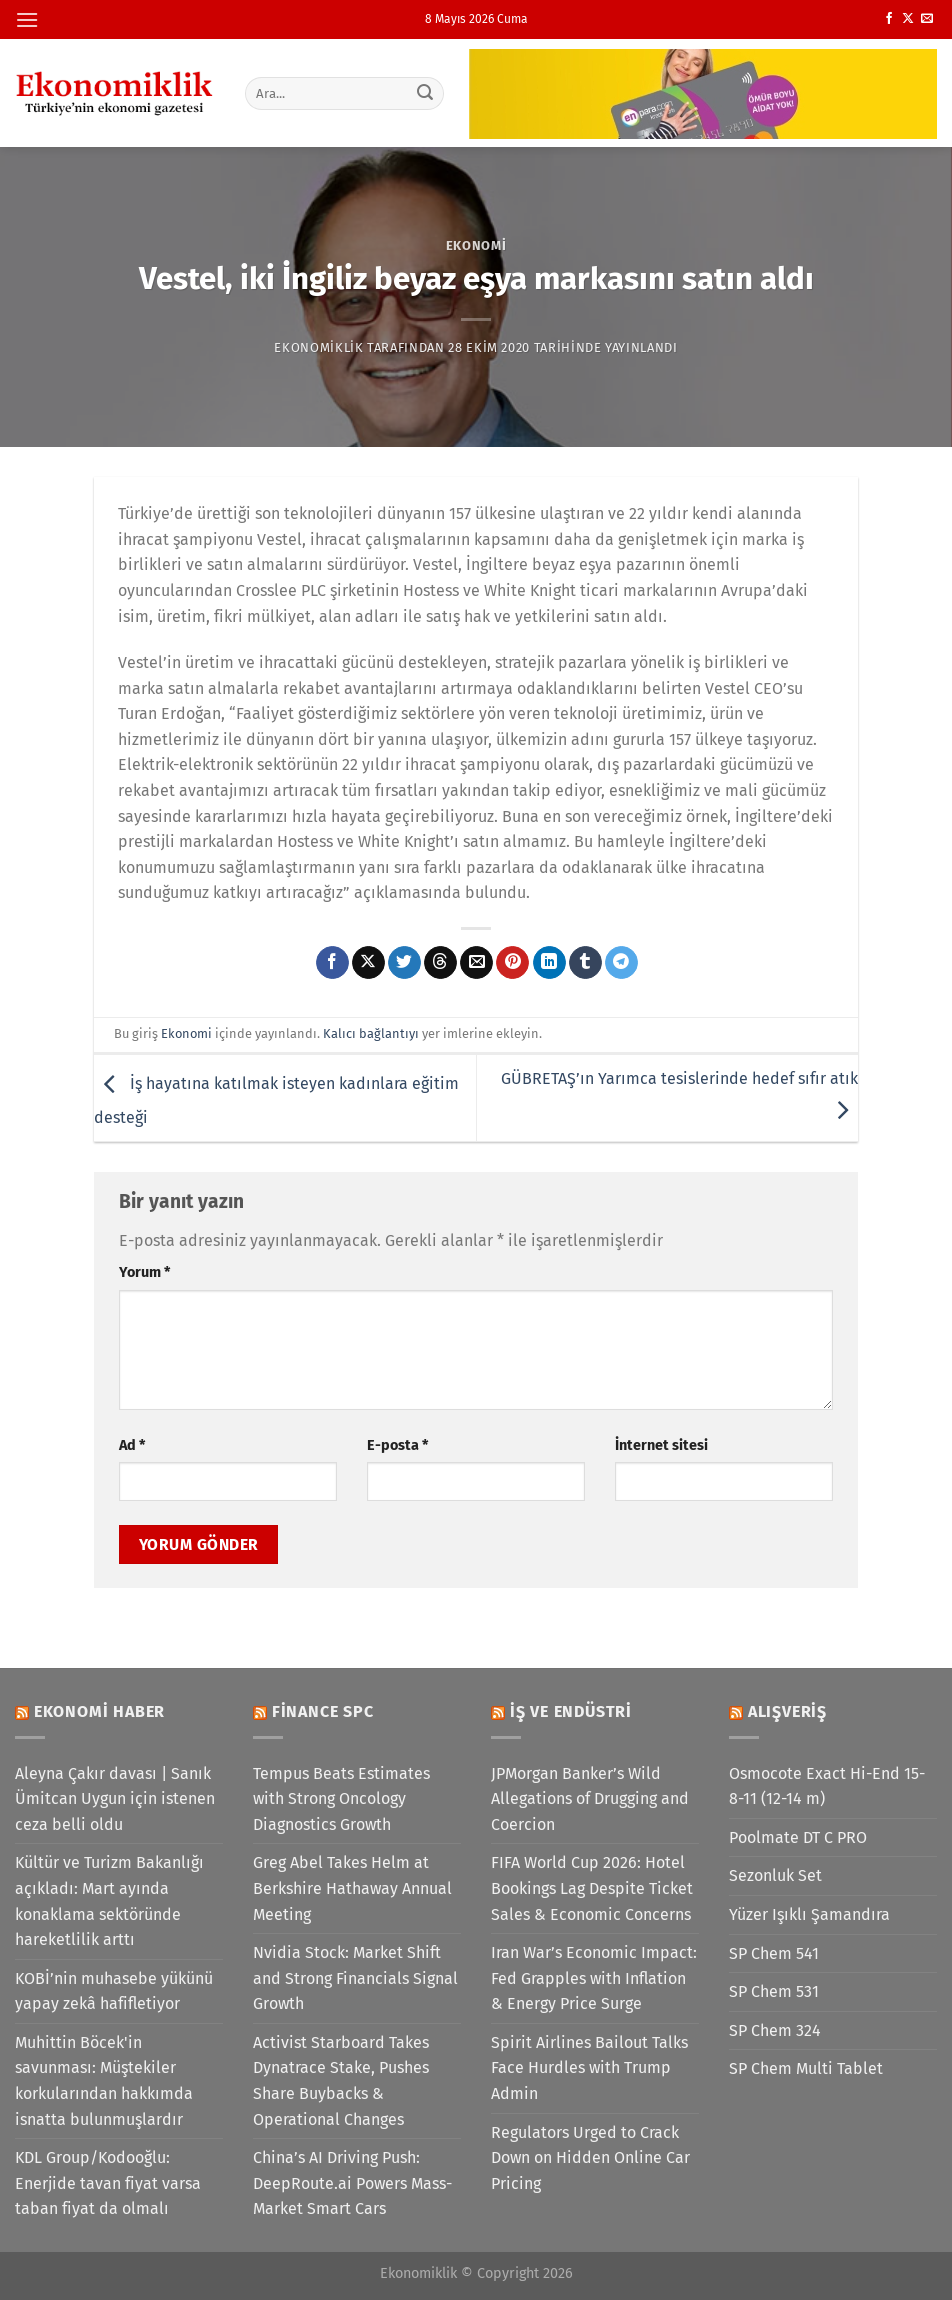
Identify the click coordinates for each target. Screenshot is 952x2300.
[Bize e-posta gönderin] (927, 19)
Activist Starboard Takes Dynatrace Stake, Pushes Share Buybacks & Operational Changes (341, 2081)
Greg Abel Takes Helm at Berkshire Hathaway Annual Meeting (352, 1888)
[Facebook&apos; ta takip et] (889, 19)
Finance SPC (323, 1711)
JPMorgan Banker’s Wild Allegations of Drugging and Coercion (590, 1799)
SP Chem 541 (774, 1953)
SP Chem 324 (775, 2030)
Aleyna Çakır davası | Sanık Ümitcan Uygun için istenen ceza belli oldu (115, 1799)
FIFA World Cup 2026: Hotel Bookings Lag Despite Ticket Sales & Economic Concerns (592, 1888)
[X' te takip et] (908, 19)
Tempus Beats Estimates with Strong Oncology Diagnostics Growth (341, 1799)
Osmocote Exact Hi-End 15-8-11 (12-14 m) (827, 1786)
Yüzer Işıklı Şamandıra (809, 1914)
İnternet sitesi (661, 1445)
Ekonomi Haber (99, 1711)
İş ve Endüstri (571, 1711)
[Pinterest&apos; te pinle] (512, 963)
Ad (132, 1445)
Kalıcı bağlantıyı (371, 1033)
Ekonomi (476, 245)
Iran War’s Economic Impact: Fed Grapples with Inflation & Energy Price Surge (594, 1978)
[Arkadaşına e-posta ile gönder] (476, 963)
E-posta (397, 1445)
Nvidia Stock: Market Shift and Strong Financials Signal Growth (355, 1978)
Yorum (144, 1272)
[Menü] (27, 19)
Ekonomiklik (318, 347)
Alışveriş (787, 1711)
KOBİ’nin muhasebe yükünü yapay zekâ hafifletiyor (114, 1991)
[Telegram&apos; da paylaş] (621, 963)
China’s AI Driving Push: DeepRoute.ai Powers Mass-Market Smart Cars (352, 2183)
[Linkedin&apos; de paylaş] (549, 963)
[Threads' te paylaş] (440, 963)
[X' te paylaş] (368, 963)
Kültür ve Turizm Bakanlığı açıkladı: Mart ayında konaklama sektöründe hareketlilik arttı (109, 1901)
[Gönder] (425, 93)
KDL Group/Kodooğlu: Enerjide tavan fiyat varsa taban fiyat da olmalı (108, 2183)
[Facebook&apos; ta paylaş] (332, 963)
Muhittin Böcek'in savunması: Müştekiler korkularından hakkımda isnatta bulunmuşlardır (104, 2081)
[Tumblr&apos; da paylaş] (585, 963)
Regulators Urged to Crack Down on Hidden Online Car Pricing (590, 2158)
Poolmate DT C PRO (798, 1837)
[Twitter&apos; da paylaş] (404, 963)
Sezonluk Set (775, 1875)
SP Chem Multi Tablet (806, 2068)
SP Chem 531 (774, 1991)
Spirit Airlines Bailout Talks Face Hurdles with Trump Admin (589, 2068)
